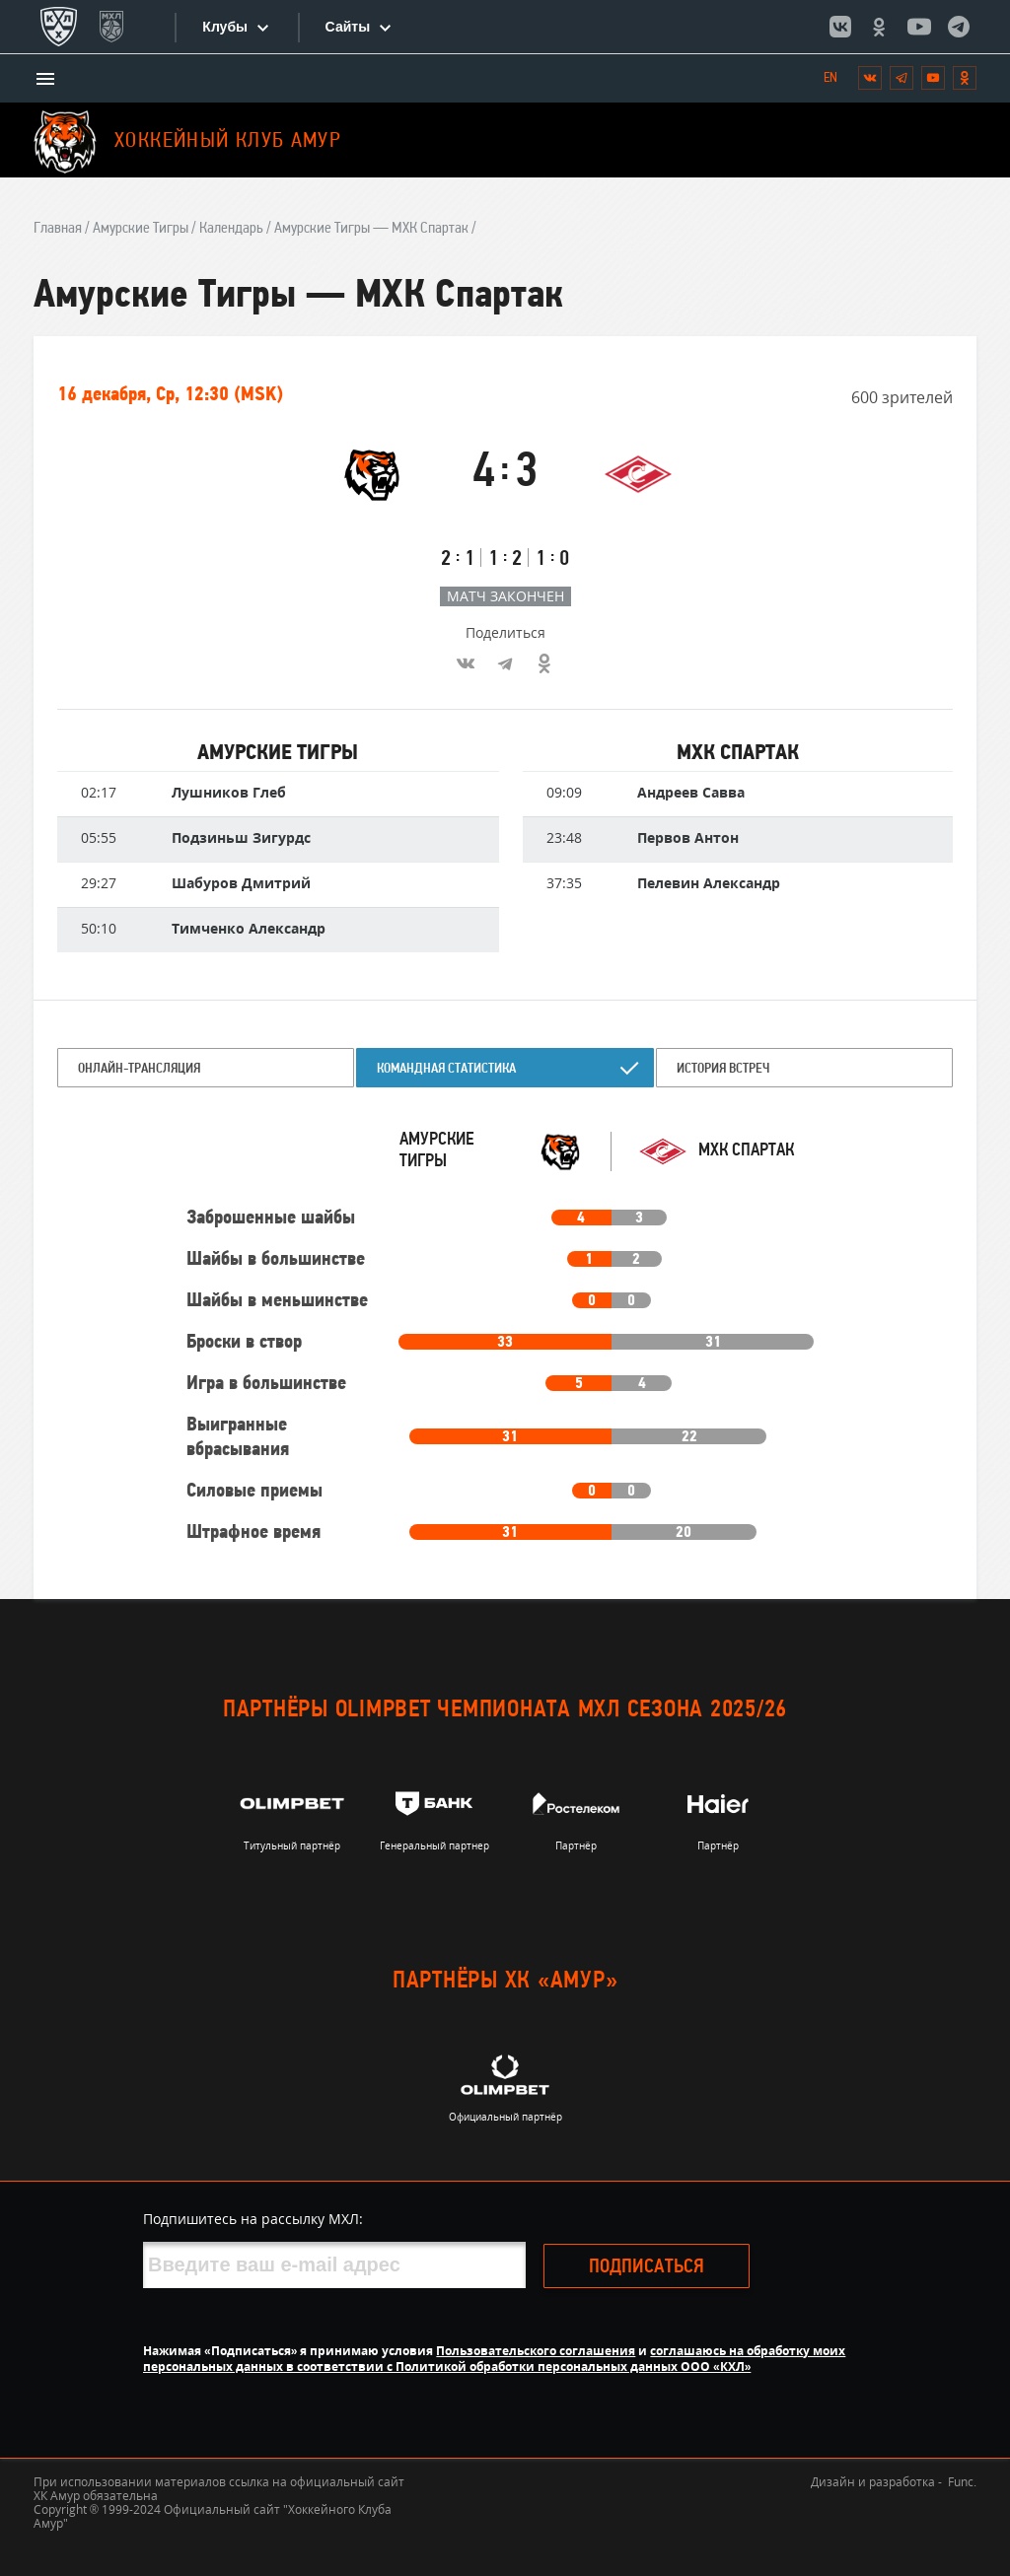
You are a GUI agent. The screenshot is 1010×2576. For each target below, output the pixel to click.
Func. (962, 2481)
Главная (58, 229)
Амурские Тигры (140, 229)
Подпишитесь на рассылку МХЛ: (253, 2218)
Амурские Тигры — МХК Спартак (371, 229)
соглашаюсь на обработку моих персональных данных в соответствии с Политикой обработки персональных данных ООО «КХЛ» (494, 2358)
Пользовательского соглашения (535, 2350)
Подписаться (677, 2267)
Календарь (231, 229)
